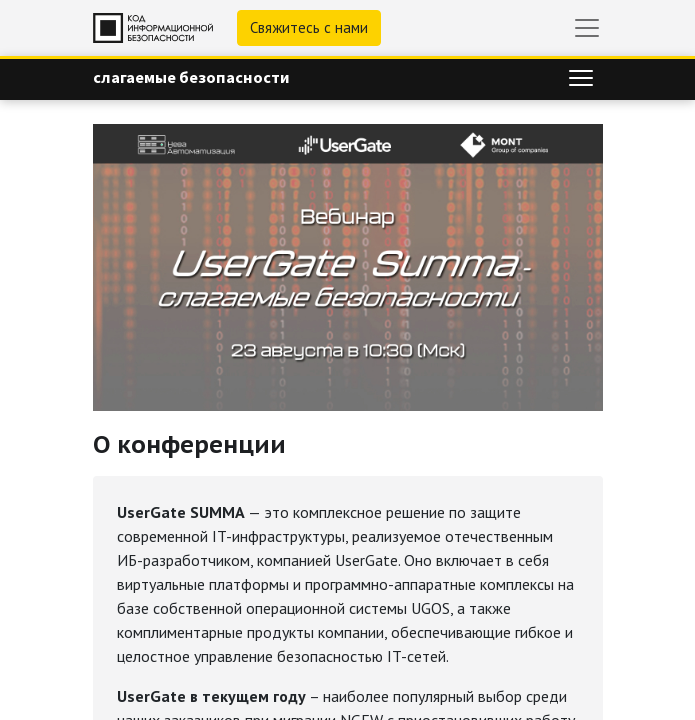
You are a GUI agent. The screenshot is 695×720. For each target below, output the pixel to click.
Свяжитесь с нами (309, 27)
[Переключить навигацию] (581, 78)
